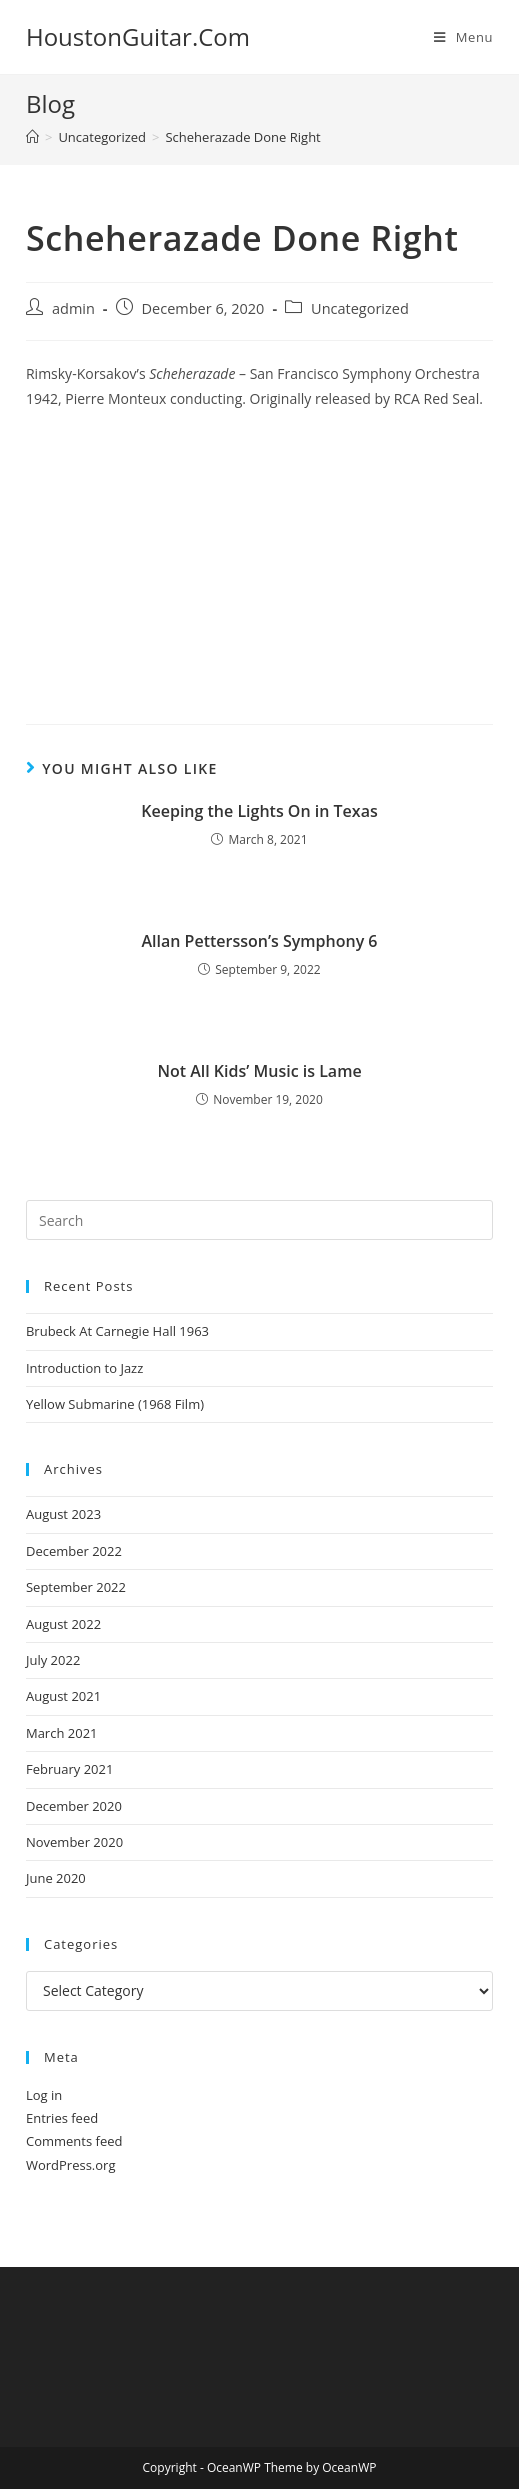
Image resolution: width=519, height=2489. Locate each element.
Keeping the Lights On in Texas (259, 811)
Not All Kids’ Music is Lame (259, 1071)
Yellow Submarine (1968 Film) (115, 1404)
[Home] (32, 137)
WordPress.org (71, 2165)
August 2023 (63, 1514)
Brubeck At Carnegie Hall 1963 (117, 1331)
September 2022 (76, 1587)
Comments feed (74, 2141)
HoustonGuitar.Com (138, 36)
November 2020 (74, 1842)
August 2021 (63, 1696)
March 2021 (62, 1733)
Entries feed (62, 2118)
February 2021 (69, 1769)
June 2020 (56, 1878)
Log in (44, 2095)
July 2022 (53, 1660)
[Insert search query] (259, 1220)
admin (73, 308)
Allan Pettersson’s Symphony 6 (259, 941)
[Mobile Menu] (463, 37)
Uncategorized (360, 308)
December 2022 (74, 1551)
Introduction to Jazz (84, 1368)
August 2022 (63, 1624)
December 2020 (74, 1806)
